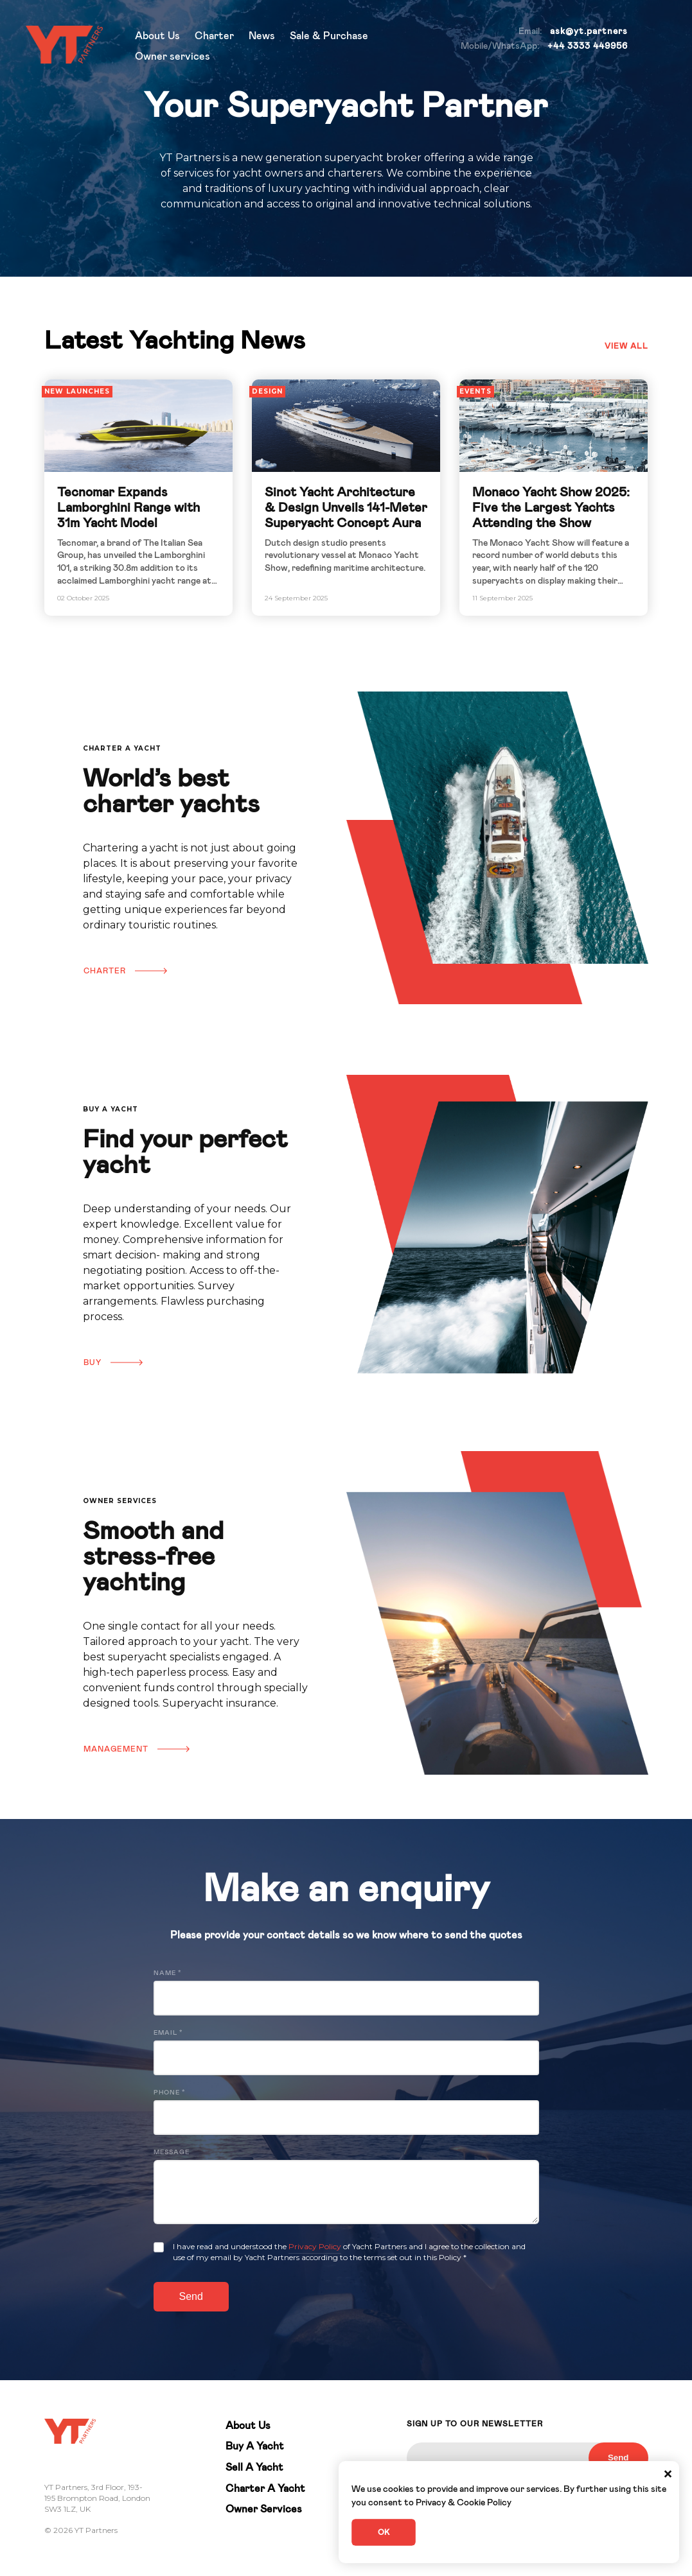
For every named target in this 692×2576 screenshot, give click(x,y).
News (262, 36)
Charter (214, 36)
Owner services (172, 56)
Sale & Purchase (329, 36)
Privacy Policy (314, 2246)
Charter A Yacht (265, 2489)
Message (172, 2152)
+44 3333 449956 (587, 46)
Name (167, 1973)
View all (626, 346)
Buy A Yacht (255, 2446)
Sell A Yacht (254, 2467)
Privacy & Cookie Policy (463, 2502)
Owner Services (264, 2509)
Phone (169, 2092)
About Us (157, 36)
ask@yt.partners (589, 31)
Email (168, 2033)
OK (383, 2532)
